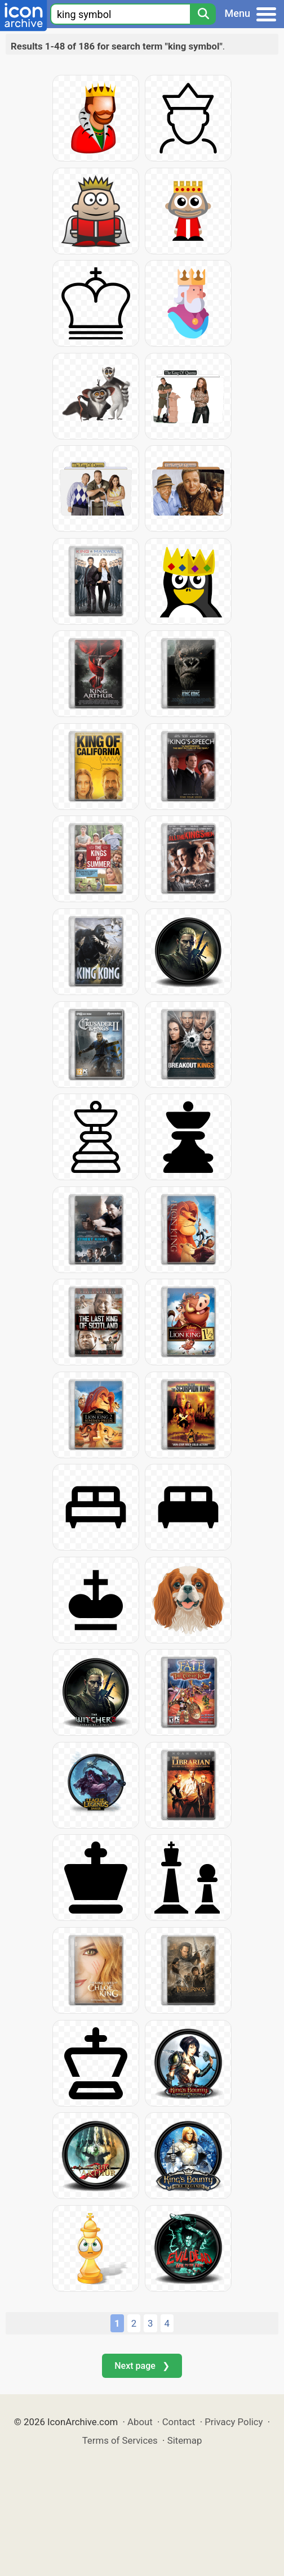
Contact (179, 2421)
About (140, 2421)
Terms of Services (120, 2440)
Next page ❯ (141, 2365)
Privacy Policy (234, 2421)
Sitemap (184, 2440)
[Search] (203, 14)
